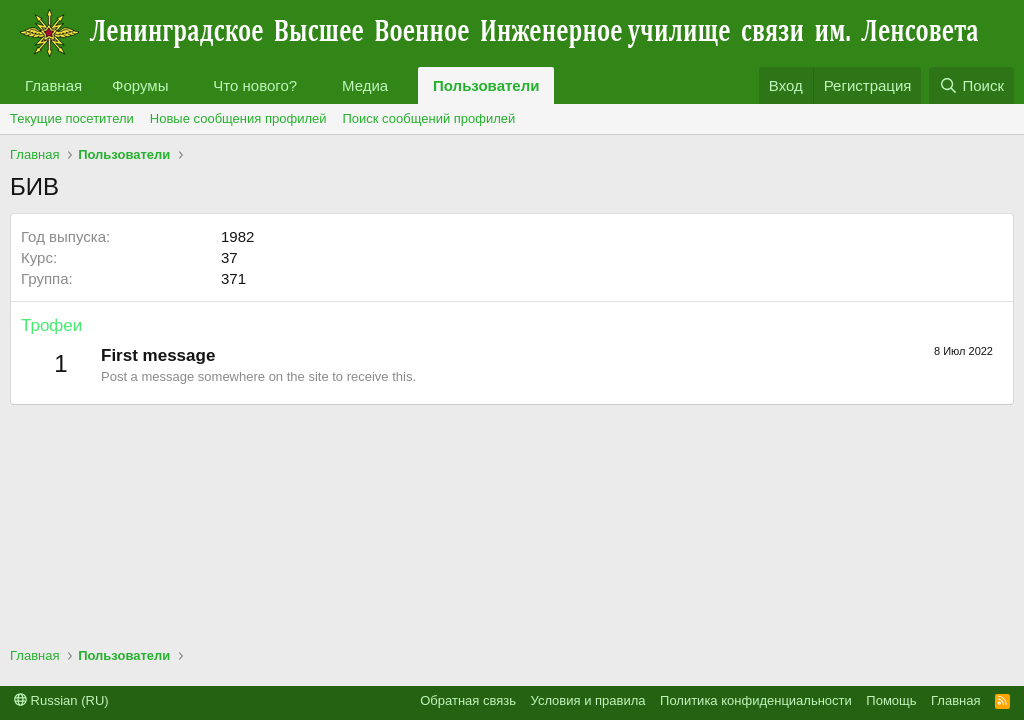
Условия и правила (588, 700)
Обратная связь (468, 700)
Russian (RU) (61, 700)
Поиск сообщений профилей (428, 118)
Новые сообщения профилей (238, 118)
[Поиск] (971, 85)
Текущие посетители (72, 118)
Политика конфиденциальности (756, 700)
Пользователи (486, 85)
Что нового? (255, 85)
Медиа (365, 85)
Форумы (140, 85)
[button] (184, 85)
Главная (53, 85)
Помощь (891, 700)
